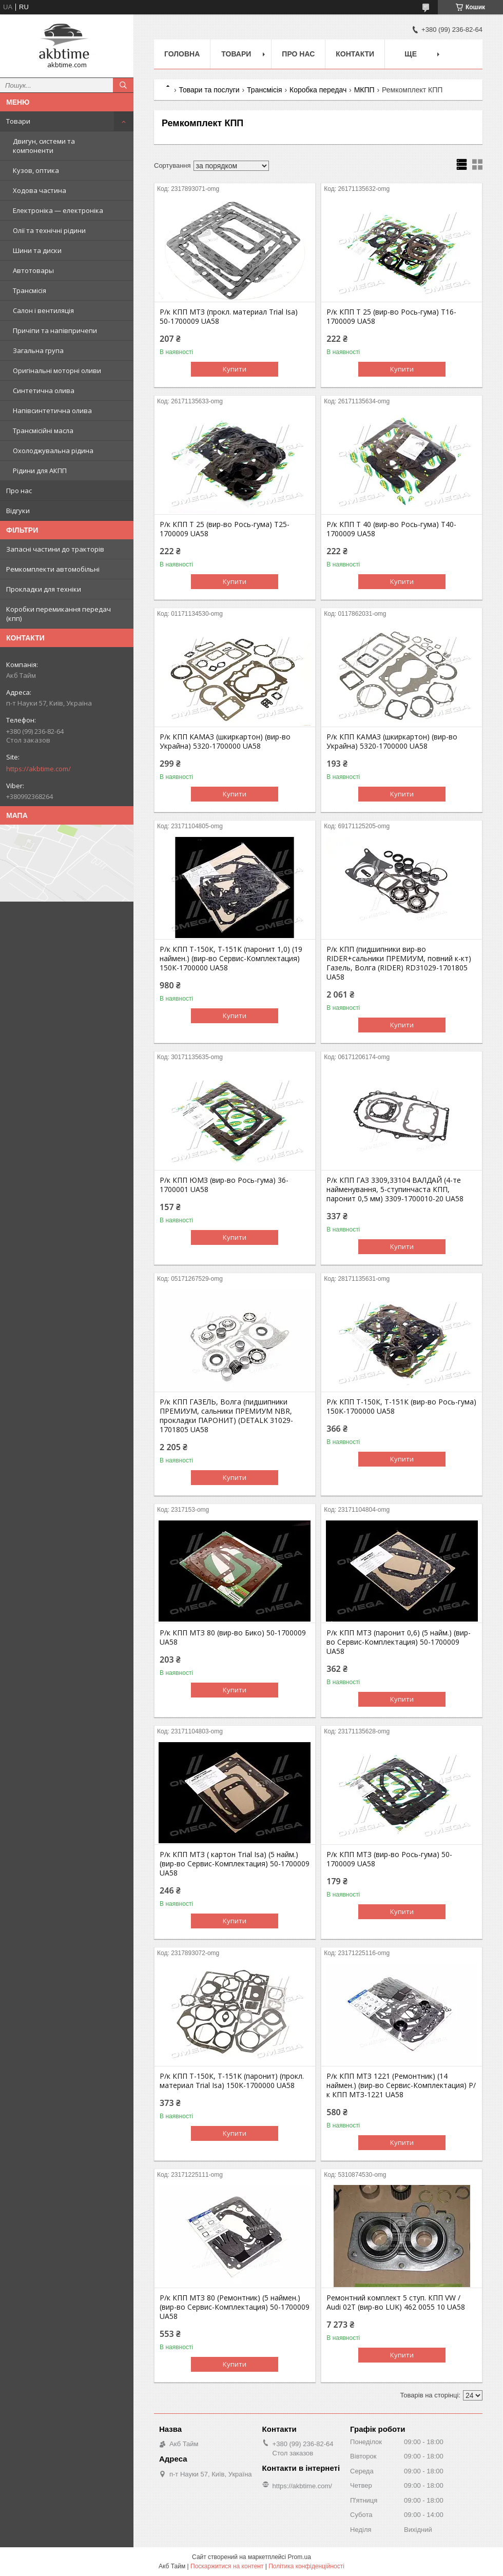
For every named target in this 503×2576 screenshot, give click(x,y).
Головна (182, 54)
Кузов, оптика (36, 170)
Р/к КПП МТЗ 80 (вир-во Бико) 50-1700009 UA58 (233, 1637)
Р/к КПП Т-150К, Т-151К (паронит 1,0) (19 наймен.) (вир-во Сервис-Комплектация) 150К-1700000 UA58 (231, 958)
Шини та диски (37, 250)
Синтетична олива (43, 390)
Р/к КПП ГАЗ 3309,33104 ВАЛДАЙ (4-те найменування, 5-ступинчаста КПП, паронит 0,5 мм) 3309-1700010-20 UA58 (394, 1189)
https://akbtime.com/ (38, 768)
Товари (18, 121)
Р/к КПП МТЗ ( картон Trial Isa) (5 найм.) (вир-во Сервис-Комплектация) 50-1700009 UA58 (234, 1864)
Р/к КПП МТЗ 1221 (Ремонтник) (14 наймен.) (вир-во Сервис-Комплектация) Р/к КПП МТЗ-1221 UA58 (401, 2085)
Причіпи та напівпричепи (55, 330)
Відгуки (18, 510)
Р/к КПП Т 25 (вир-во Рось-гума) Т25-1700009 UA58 (224, 529)
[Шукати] (123, 85)
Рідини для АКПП (40, 470)
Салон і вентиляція (43, 310)
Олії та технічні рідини (49, 230)
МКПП (364, 90)
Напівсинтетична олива (52, 410)
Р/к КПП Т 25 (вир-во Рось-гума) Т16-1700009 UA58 (391, 316)
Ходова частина (39, 190)
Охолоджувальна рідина (53, 450)
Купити (234, 369)
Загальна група (38, 350)
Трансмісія (29, 290)
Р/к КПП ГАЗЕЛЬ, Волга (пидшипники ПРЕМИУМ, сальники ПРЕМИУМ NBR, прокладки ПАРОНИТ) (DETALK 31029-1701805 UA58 (226, 1415)
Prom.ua (299, 2557)
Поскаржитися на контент (226, 2566)
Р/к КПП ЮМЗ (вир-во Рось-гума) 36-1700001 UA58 (224, 1185)
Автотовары (33, 270)
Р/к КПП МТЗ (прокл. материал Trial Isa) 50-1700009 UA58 (229, 316)
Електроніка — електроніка (58, 210)
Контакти (355, 54)
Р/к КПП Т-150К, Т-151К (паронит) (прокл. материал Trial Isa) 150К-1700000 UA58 (232, 2081)
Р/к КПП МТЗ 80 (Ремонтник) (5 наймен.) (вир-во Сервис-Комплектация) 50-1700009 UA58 (234, 2307)
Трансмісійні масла (43, 430)
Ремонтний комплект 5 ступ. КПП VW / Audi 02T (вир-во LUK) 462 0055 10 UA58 (395, 2302)
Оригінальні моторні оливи (57, 370)
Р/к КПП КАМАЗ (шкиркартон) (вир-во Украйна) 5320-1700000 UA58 (225, 741)
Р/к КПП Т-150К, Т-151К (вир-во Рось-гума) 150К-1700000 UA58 (401, 1406)
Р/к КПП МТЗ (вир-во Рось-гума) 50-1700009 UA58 (389, 1859)
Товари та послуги (209, 90)
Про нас (19, 490)
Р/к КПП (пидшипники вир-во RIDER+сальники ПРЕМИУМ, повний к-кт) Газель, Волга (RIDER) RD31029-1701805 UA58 (398, 963)
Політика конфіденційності (306, 2566)
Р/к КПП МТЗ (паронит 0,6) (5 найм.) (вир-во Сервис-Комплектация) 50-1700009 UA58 (398, 1642)
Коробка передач (317, 90)
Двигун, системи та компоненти (44, 145)
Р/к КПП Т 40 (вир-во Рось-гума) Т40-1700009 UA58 (391, 529)
